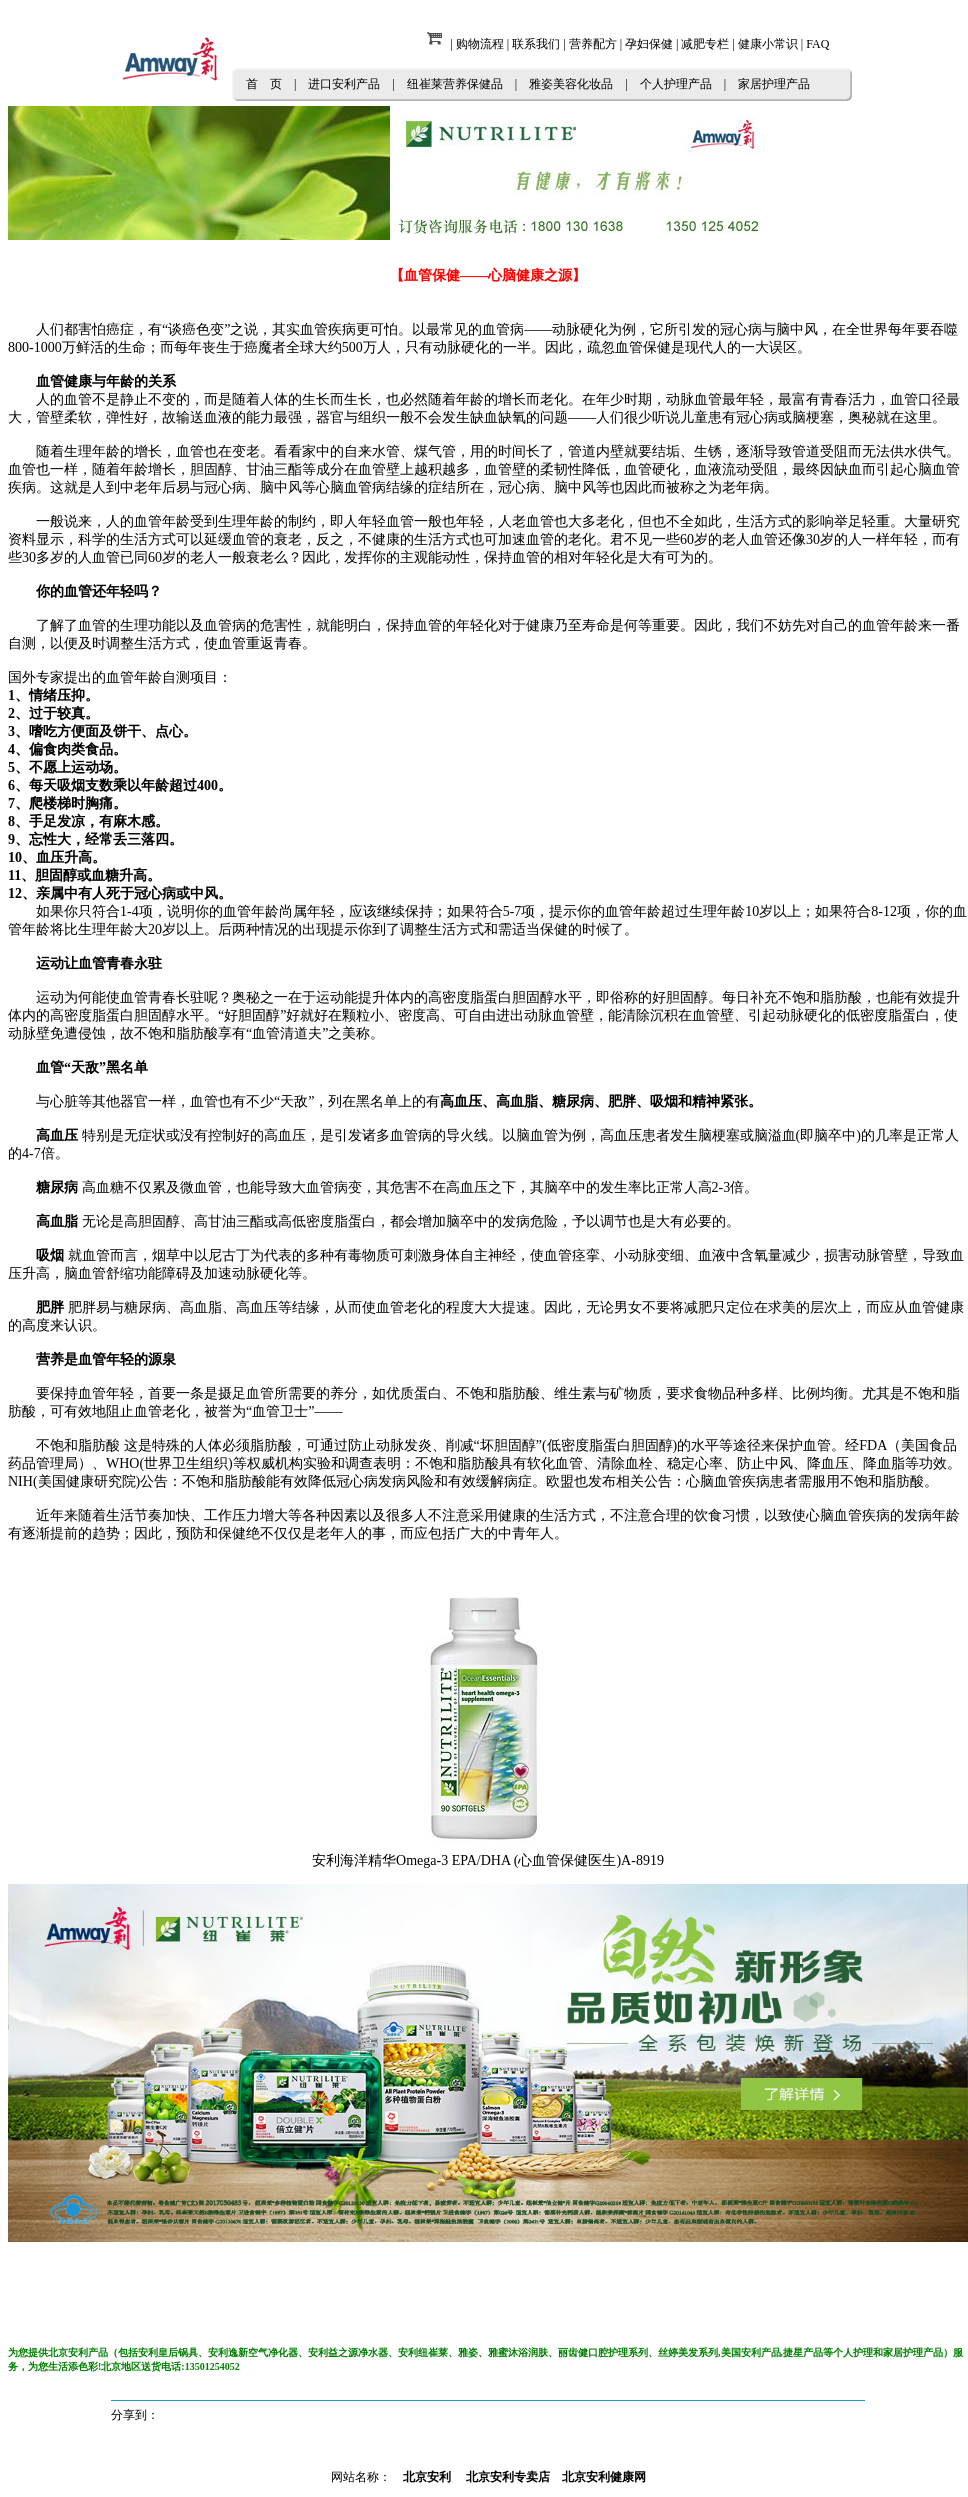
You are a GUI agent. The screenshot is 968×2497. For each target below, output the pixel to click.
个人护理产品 (676, 84)
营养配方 (593, 44)
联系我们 (536, 44)
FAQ (817, 44)
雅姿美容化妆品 (571, 84)
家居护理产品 (774, 84)
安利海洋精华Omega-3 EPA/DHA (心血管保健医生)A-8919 (488, 1860)
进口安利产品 (344, 84)
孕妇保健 (649, 44)
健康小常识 (768, 44)
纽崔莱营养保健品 (455, 84)
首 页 (264, 84)
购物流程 (480, 44)
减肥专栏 (705, 44)
